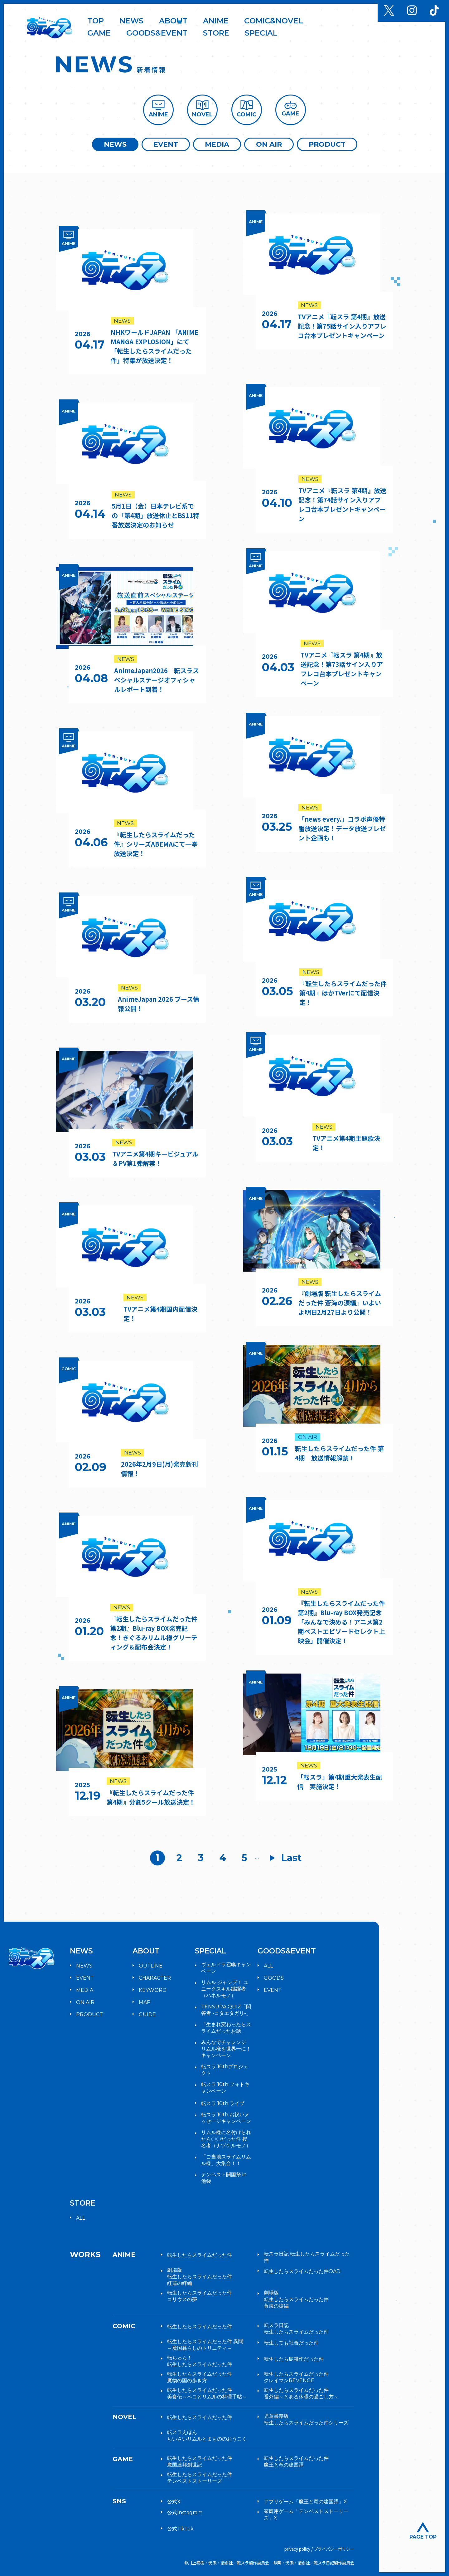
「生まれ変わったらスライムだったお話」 (226, 2027)
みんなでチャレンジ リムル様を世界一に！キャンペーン (226, 2048)
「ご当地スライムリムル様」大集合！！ (226, 2160)
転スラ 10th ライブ (222, 2103)
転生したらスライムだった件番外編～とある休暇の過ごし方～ (301, 2393)
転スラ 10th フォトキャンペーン (225, 2087)
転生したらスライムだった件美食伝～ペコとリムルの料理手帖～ (207, 2393)
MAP (145, 2002)
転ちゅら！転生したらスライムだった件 (199, 2361)
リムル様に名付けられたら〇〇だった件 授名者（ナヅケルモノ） (226, 2138)
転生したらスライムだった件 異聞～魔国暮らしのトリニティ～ (205, 2345)
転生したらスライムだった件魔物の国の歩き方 (199, 2377)
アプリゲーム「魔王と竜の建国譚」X (305, 2502)
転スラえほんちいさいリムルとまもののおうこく (207, 2435)
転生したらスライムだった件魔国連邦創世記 (199, 2461)
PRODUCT (327, 144)
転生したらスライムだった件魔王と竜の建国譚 (296, 2461)
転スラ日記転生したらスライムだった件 (296, 2328)
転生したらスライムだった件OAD (302, 2271)
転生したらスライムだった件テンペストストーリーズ (199, 2477)
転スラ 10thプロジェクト (224, 2070)
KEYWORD (153, 1990)
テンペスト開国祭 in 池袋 (224, 2178)
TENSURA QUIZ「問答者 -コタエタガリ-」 (226, 2010)
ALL (268, 1966)
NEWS (115, 144)
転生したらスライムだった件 (199, 2255)
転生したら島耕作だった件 (294, 2359)
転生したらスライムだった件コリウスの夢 (199, 2296)
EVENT (165, 144)
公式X (174, 2502)
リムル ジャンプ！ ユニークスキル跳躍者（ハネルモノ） (225, 1988)
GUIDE (147, 2014)
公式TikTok (180, 2529)
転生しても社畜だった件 (291, 2343)
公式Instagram (184, 2512)
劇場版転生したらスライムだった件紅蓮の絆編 (199, 2276)
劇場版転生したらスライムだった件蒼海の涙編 (296, 2299)
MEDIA (217, 144)
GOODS (274, 1978)
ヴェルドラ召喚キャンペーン (226, 1968)
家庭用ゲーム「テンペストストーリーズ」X (306, 2514)
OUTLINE (150, 1966)
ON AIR (269, 144)
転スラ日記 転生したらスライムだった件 (307, 2257)
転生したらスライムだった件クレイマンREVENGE (296, 2377)
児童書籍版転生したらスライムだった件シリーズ (306, 2419)
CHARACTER (155, 1978)
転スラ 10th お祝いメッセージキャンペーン (226, 2118)
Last (291, 1858)
